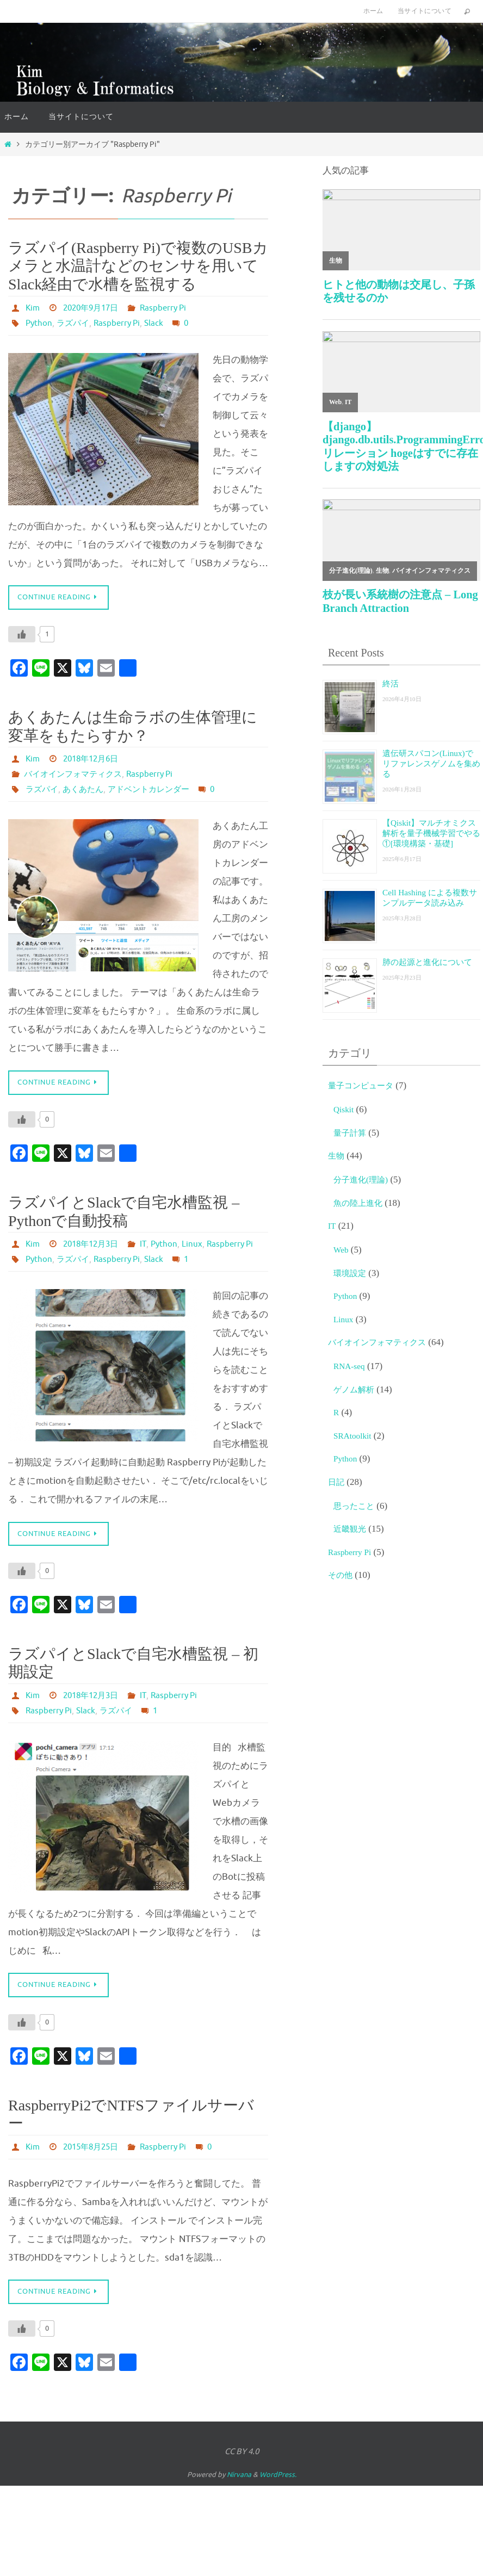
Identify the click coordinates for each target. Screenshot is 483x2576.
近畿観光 (351, 1532)
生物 (337, 1159)
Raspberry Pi (170, 307)
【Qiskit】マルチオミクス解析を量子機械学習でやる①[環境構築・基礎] (430, 838)
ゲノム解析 (356, 1393)
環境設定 (351, 1276)
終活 (391, 683)
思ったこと (356, 1509)
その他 (342, 1578)
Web (341, 1253)
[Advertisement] (401, 1677)
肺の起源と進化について (428, 970)
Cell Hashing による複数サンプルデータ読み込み (431, 905)
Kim (33, 307)
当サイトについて (424, 11)
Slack (160, 323)
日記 (337, 1485)
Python (39, 323)
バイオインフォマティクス (76, 775)
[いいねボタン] (21, 635)
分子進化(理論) (364, 1183)
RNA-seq (350, 1369)
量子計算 (351, 1136)
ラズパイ (75, 323)
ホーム (373, 11)
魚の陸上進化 (361, 1206)
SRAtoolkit (354, 1439)
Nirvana (239, 2493)
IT (27, 1260)
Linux (77, 1260)
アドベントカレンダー (156, 790)
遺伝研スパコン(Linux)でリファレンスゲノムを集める (428, 763)
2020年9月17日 (94, 307)
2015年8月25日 (94, 2164)
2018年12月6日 (94, 759)
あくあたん (86, 790)
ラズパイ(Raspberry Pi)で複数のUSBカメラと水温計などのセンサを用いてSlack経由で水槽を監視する (138, 266)
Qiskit (344, 1112)
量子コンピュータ (365, 1088)
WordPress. (277, 2493)
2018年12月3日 (94, 1245)
